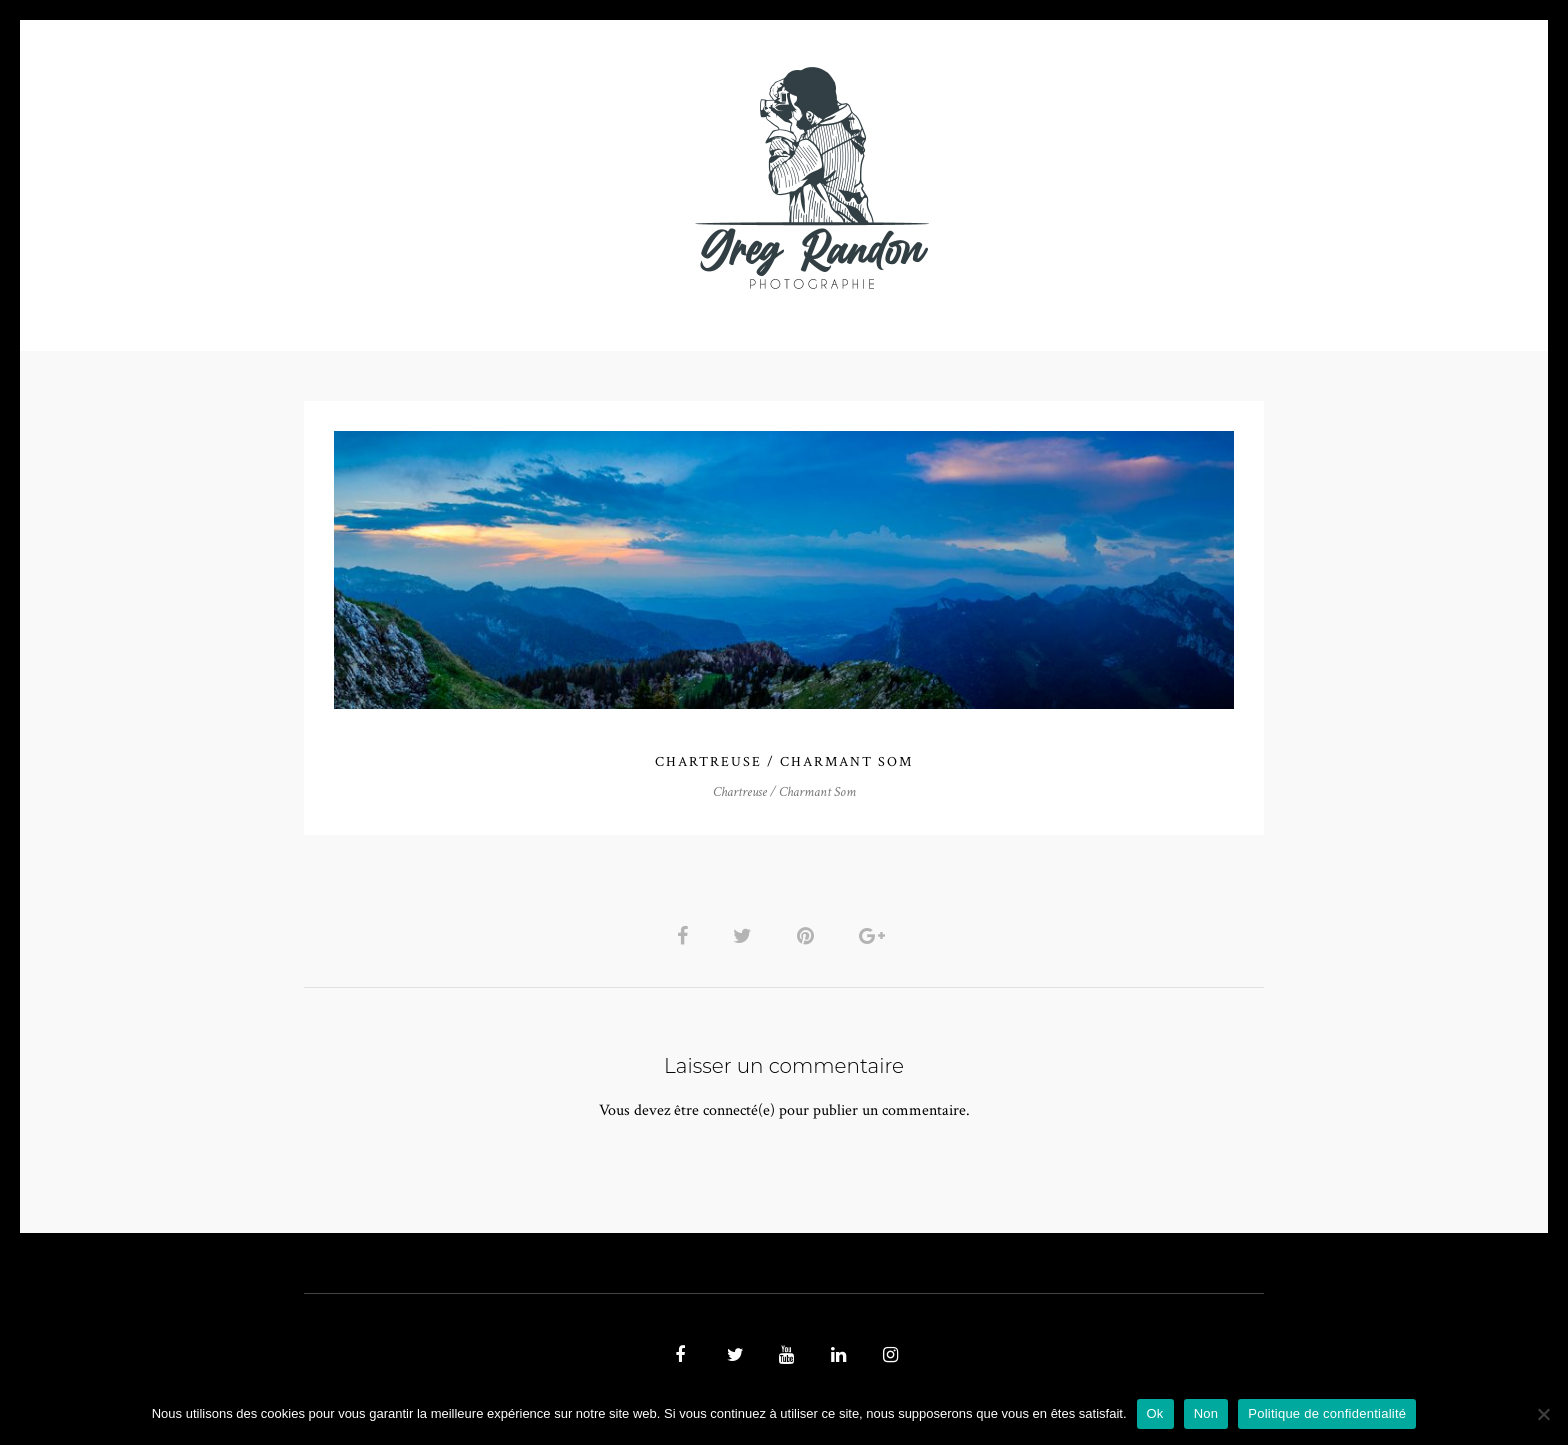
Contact (1015, 177)
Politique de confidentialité (1327, 1413)
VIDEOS (530, 177)
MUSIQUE (625, 177)
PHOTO (431, 177)
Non (1206, 1413)
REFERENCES (1130, 177)
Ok (1155, 1413)
